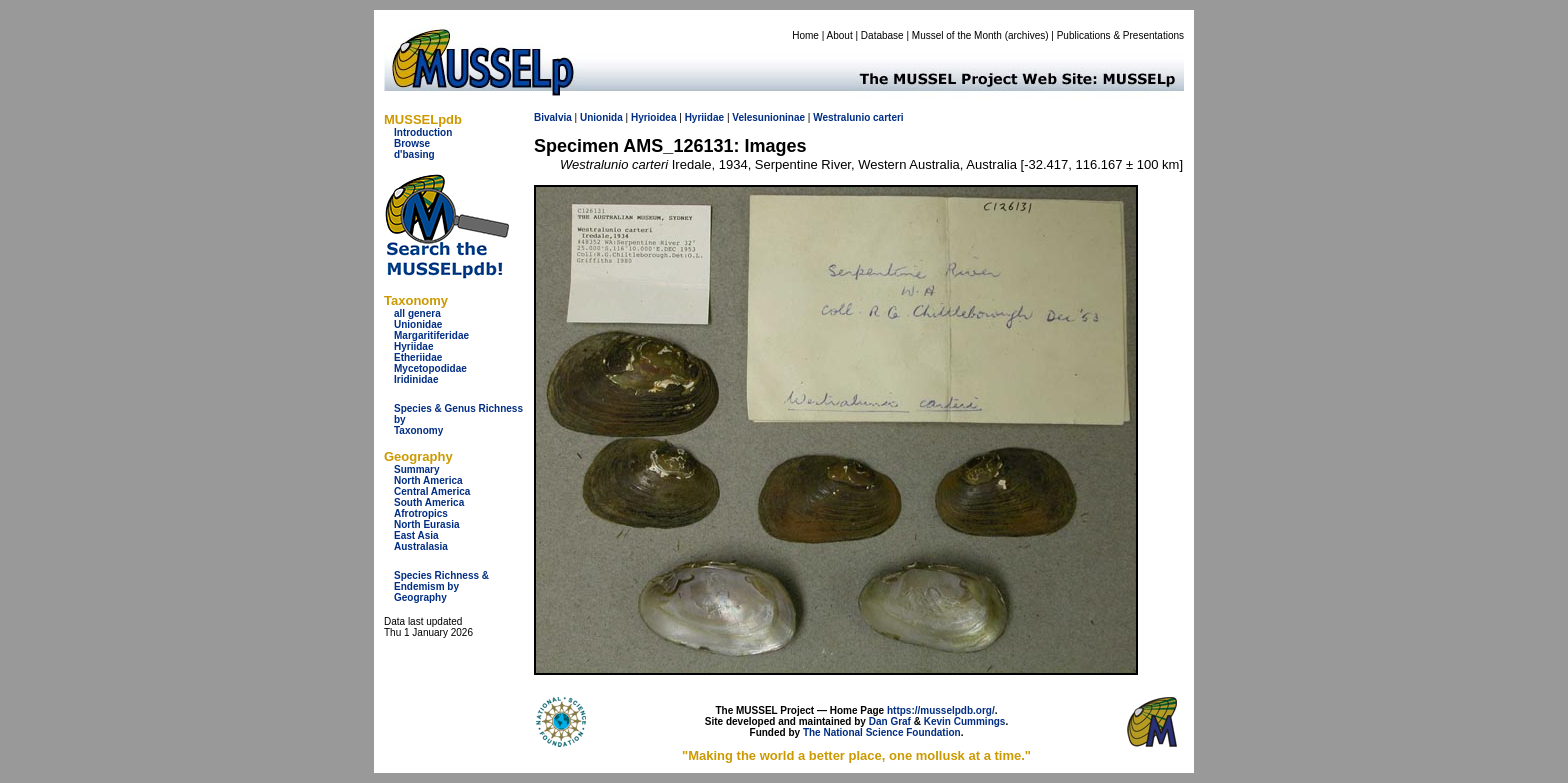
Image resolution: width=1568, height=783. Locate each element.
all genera (417, 313)
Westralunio (841, 117)
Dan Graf (890, 721)
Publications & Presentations (1120, 35)
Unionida (601, 117)
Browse (412, 143)
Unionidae (418, 324)
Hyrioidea (654, 117)
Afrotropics (421, 513)
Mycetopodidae (430, 368)
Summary (417, 469)
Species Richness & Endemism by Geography (441, 586)
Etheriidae (418, 357)
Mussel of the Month (957, 35)
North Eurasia (427, 524)
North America (428, 480)
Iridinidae (416, 379)
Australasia (421, 546)
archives (1026, 35)
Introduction (423, 132)
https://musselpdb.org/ (941, 710)
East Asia (416, 535)
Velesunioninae (768, 117)
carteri (888, 117)
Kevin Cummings (965, 721)
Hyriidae (413, 346)
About (840, 35)
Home (805, 35)
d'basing (414, 154)
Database (882, 35)
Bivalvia (553, 117)
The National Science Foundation (882, 732)
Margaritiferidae (431, 335)
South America (429, 502)
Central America (432, 491)
